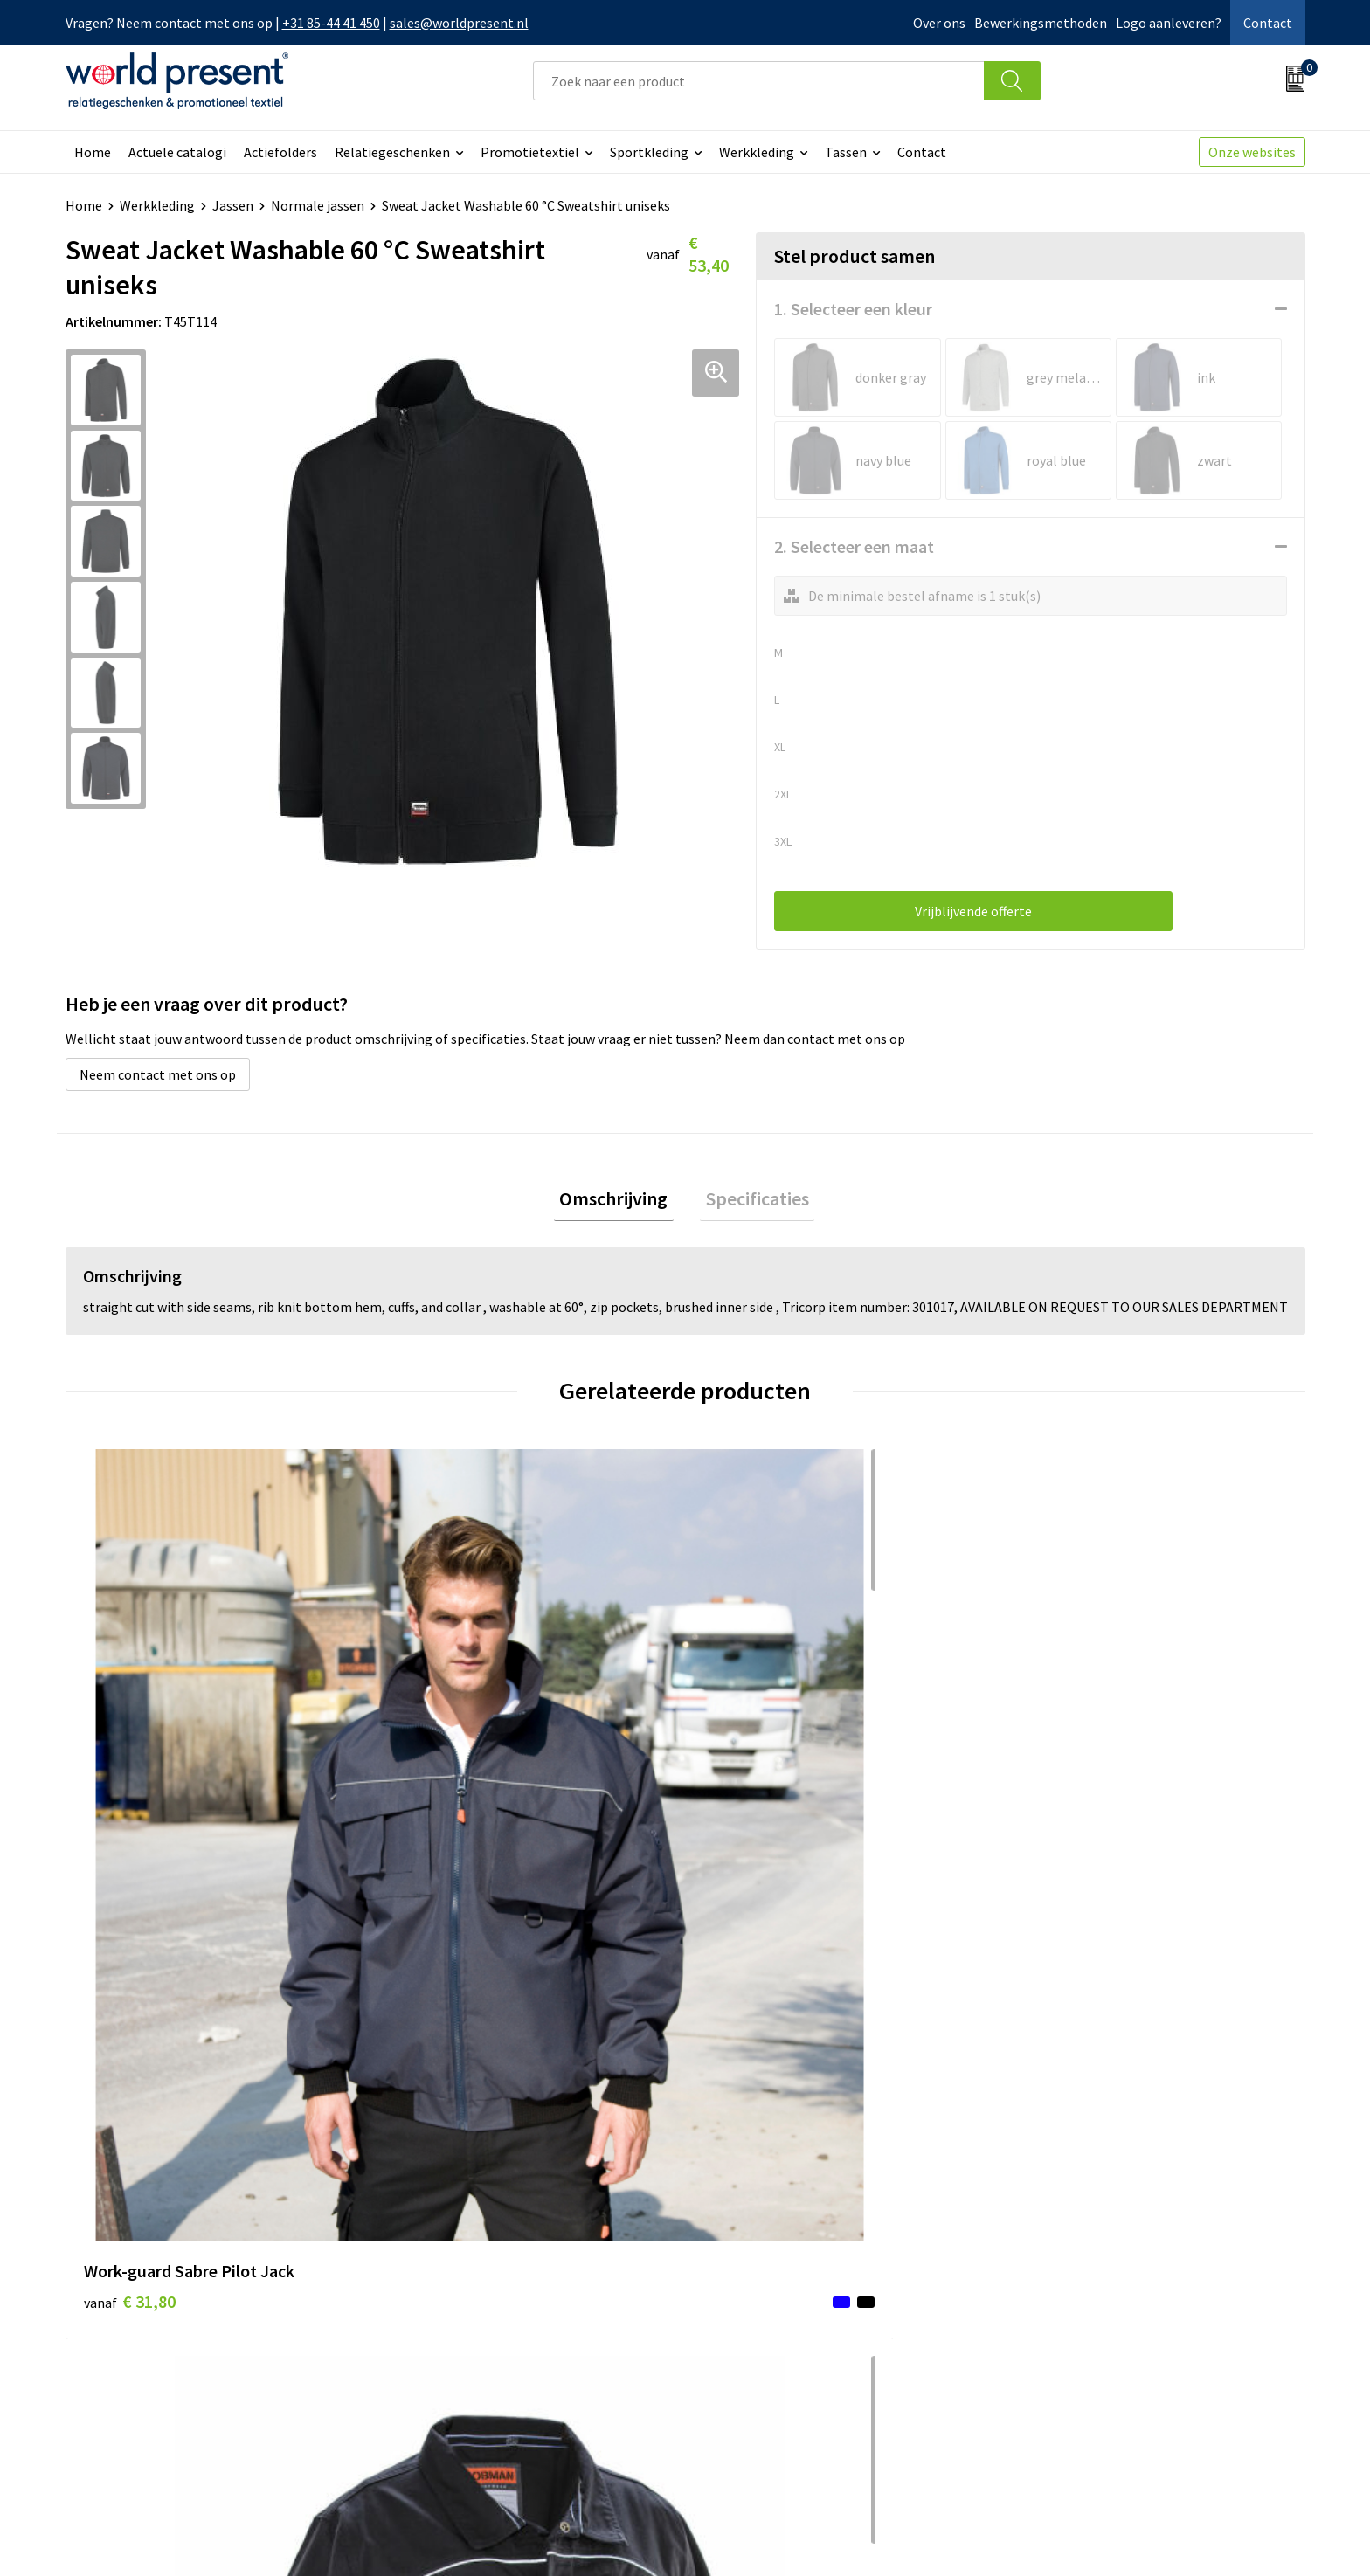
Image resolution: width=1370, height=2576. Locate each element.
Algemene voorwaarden (1023, 2537)
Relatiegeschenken (392, 152)
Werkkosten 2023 (450, 2287)
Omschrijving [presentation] (619, 1201)
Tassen (846, 152)
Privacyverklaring (1163, 2537)
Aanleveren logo (448, 2393)
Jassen (232, 205)
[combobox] (758, 80)
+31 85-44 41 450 (331, 22)
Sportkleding (649, 152)
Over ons (939, 22)
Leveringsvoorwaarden (467, 2340)
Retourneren (745, 2314)
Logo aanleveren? (1168, 22)
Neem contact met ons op (158, 1074)
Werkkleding (756, 152)
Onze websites (1252, 152)
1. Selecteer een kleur (853, 309)
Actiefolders (280, 152)
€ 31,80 (130, 1789)
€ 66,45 (439, 1789)
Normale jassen (317, 205)
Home (92, 152)
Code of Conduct (448, 2314)
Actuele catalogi (177, 152)
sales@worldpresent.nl (459, 22)
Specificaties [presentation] (751, 1201)
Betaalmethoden (758, 2287)
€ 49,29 (749, 1816)
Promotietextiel (530, 152)
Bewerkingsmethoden (1040, 22)
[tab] (619, 1201)
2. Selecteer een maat (854, 546)
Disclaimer (1265, 2537)
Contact (1267, 22)
